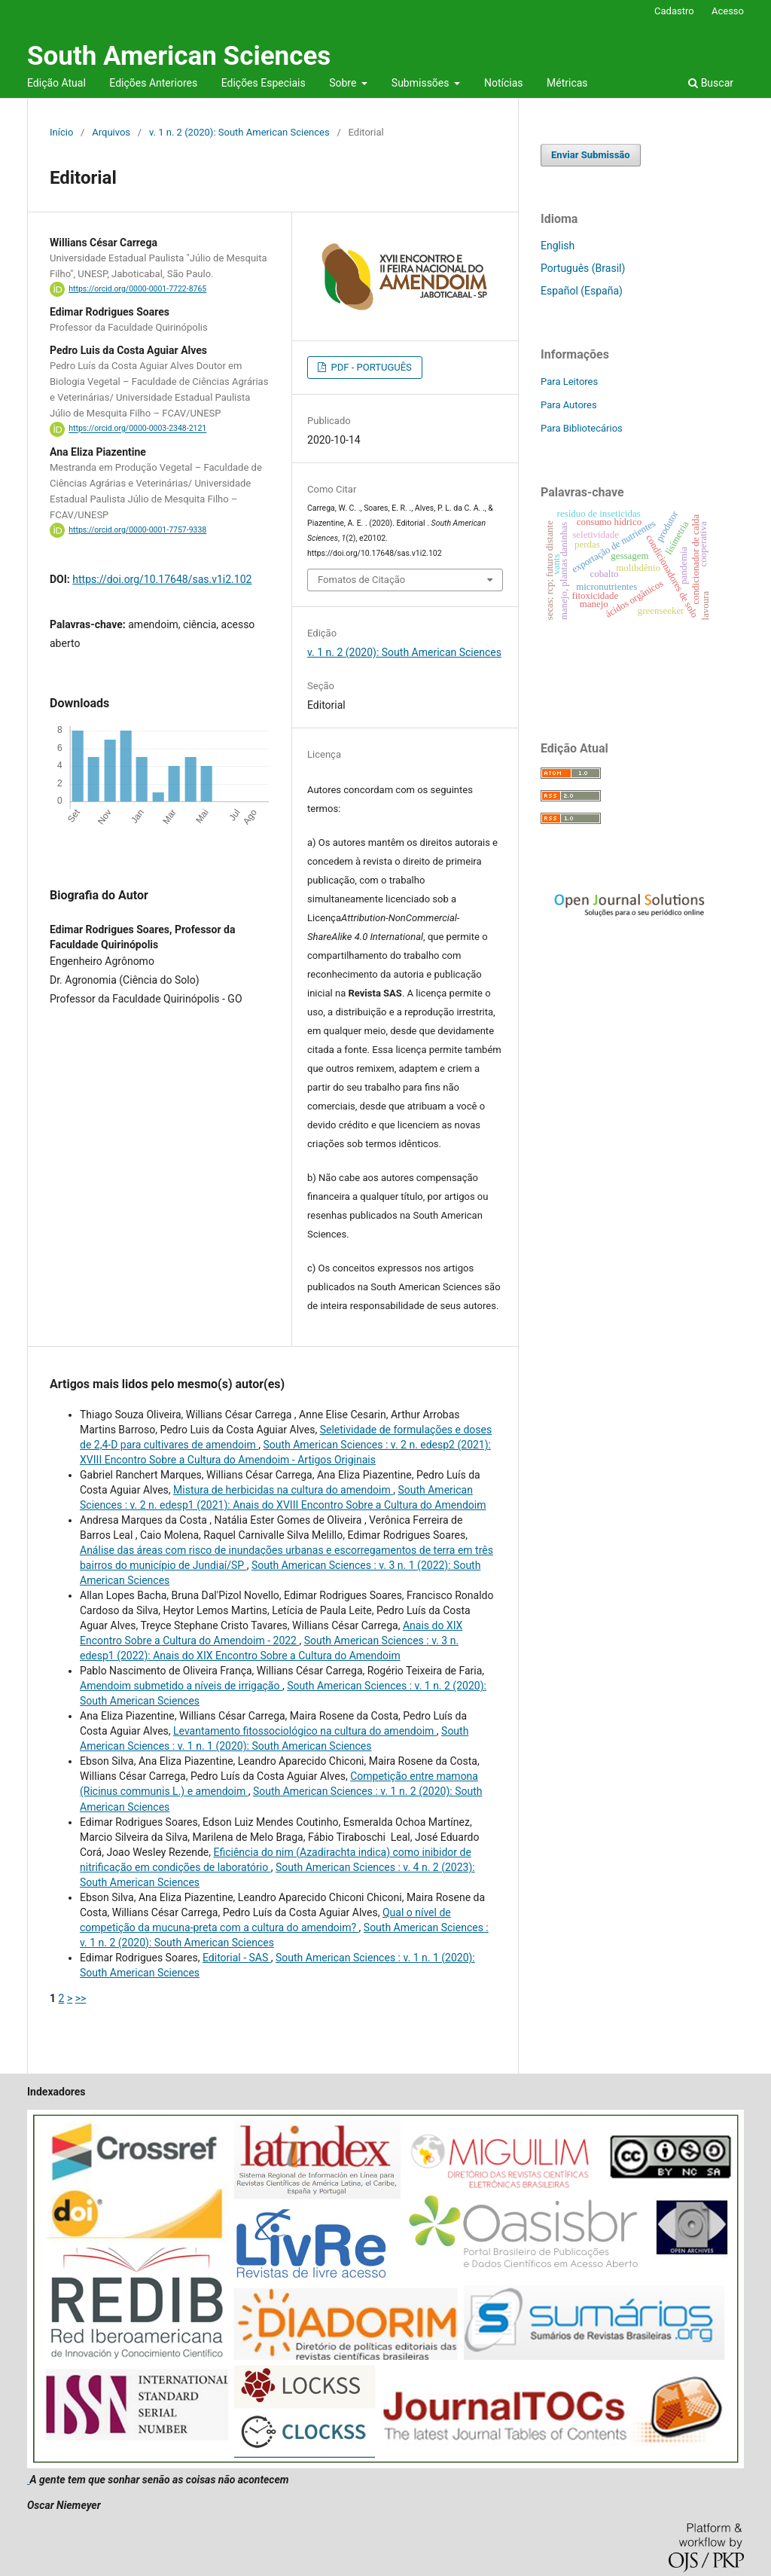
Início (61, 132)
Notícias (503, 83)
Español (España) (582, 291)
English (557, 246)
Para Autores (569, 405)
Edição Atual (56, 83)
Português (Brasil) (583, 268)
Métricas (567, 83)
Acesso (728, 11)
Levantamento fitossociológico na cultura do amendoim (305, 1731)
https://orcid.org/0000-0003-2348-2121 (137, 429)
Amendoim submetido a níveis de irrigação (181, 1686)
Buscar (710, 83)
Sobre (344, 83)
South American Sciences (179, 56)
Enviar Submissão (590, 154)
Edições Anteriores (153, 83)
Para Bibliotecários (582, 428)
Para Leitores (569, 381)
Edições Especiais (263, 83)
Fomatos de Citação (361, 579)
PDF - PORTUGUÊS (370, 367)
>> (81, 1998)
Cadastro (674, 11)
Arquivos (111, 132)
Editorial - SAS (237, 1958)
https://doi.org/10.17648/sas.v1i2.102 (161, 579)
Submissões (422, 83)
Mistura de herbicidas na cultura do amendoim (283, 1490)
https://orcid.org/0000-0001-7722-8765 (137, 289)
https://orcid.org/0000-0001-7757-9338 (137, 530)
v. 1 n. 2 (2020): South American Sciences (239, 132)
